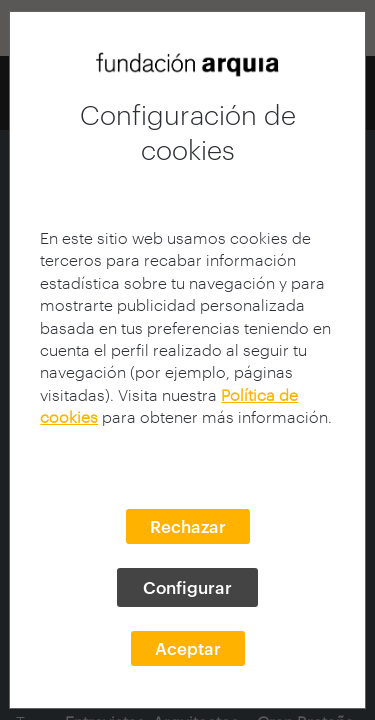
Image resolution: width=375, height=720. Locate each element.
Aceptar (188, 648)
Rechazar (188, 526)
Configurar (187, 587)
